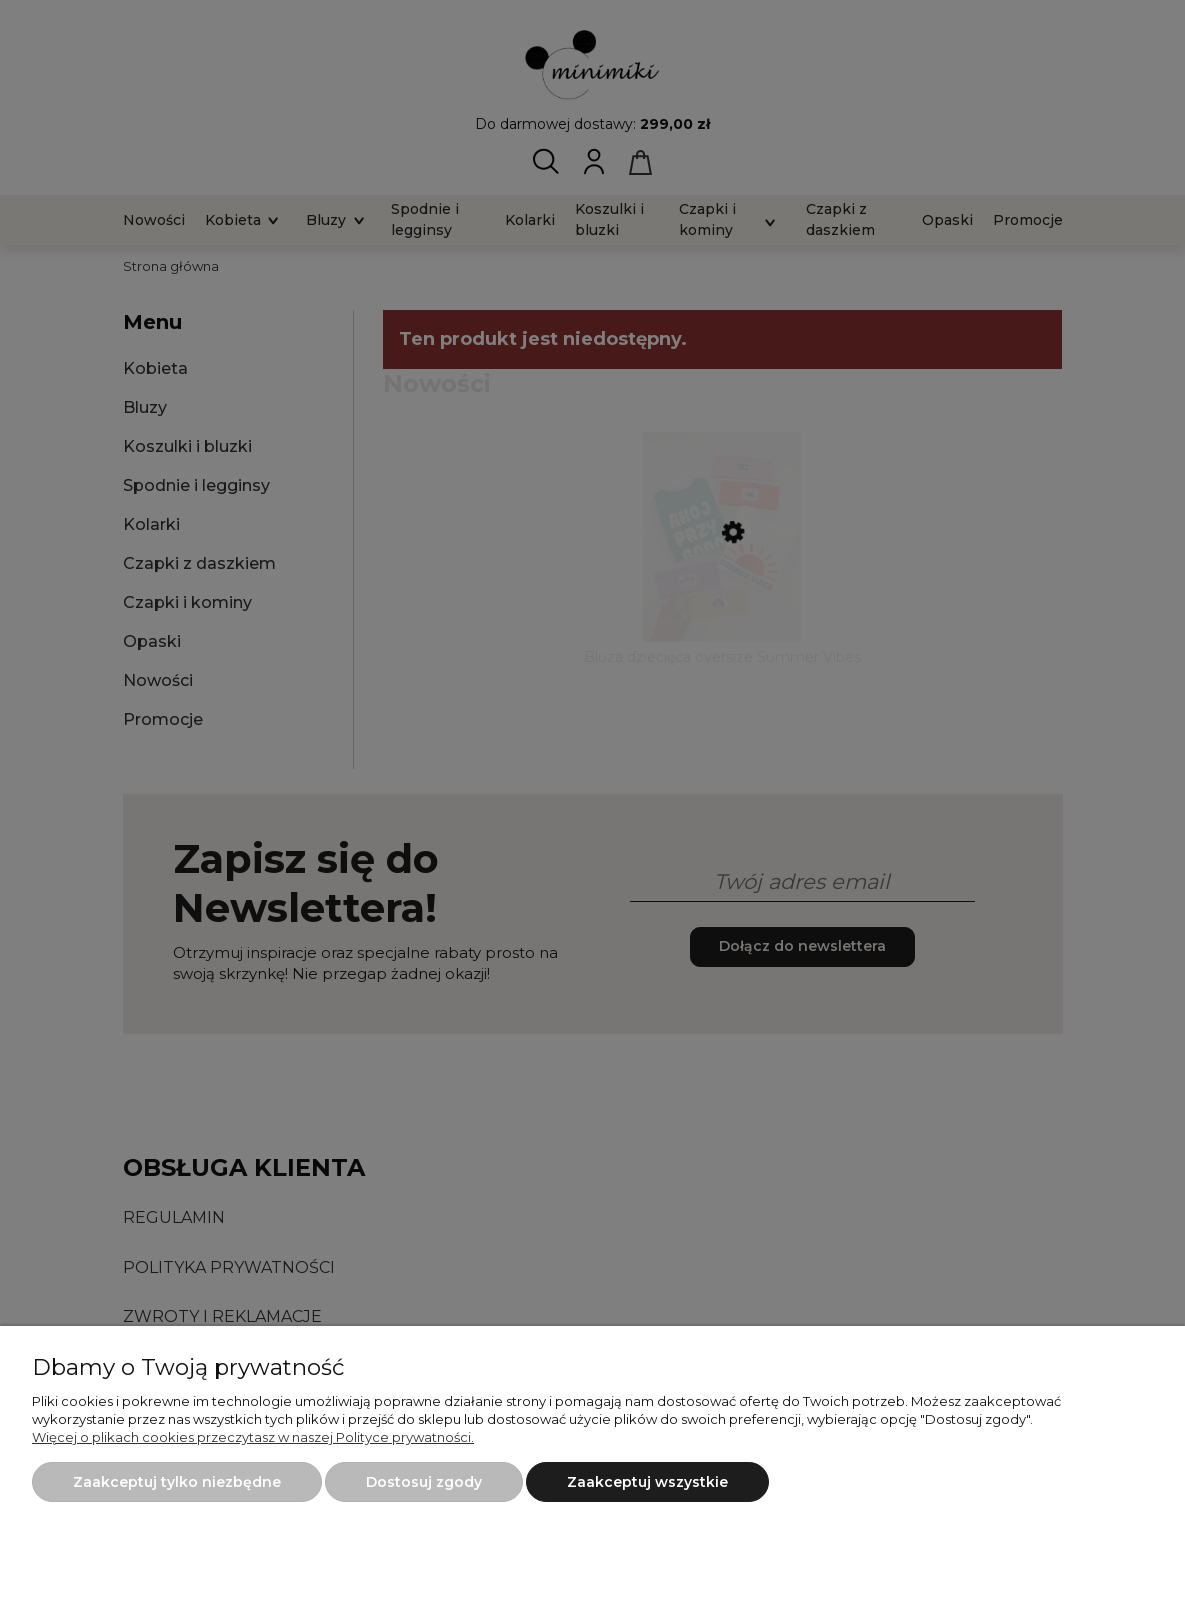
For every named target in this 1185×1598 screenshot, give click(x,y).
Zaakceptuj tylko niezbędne (177, 1482)
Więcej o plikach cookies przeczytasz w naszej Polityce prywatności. (253, 1437)
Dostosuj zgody (424, 1482)
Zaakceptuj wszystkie (647, 1482)
